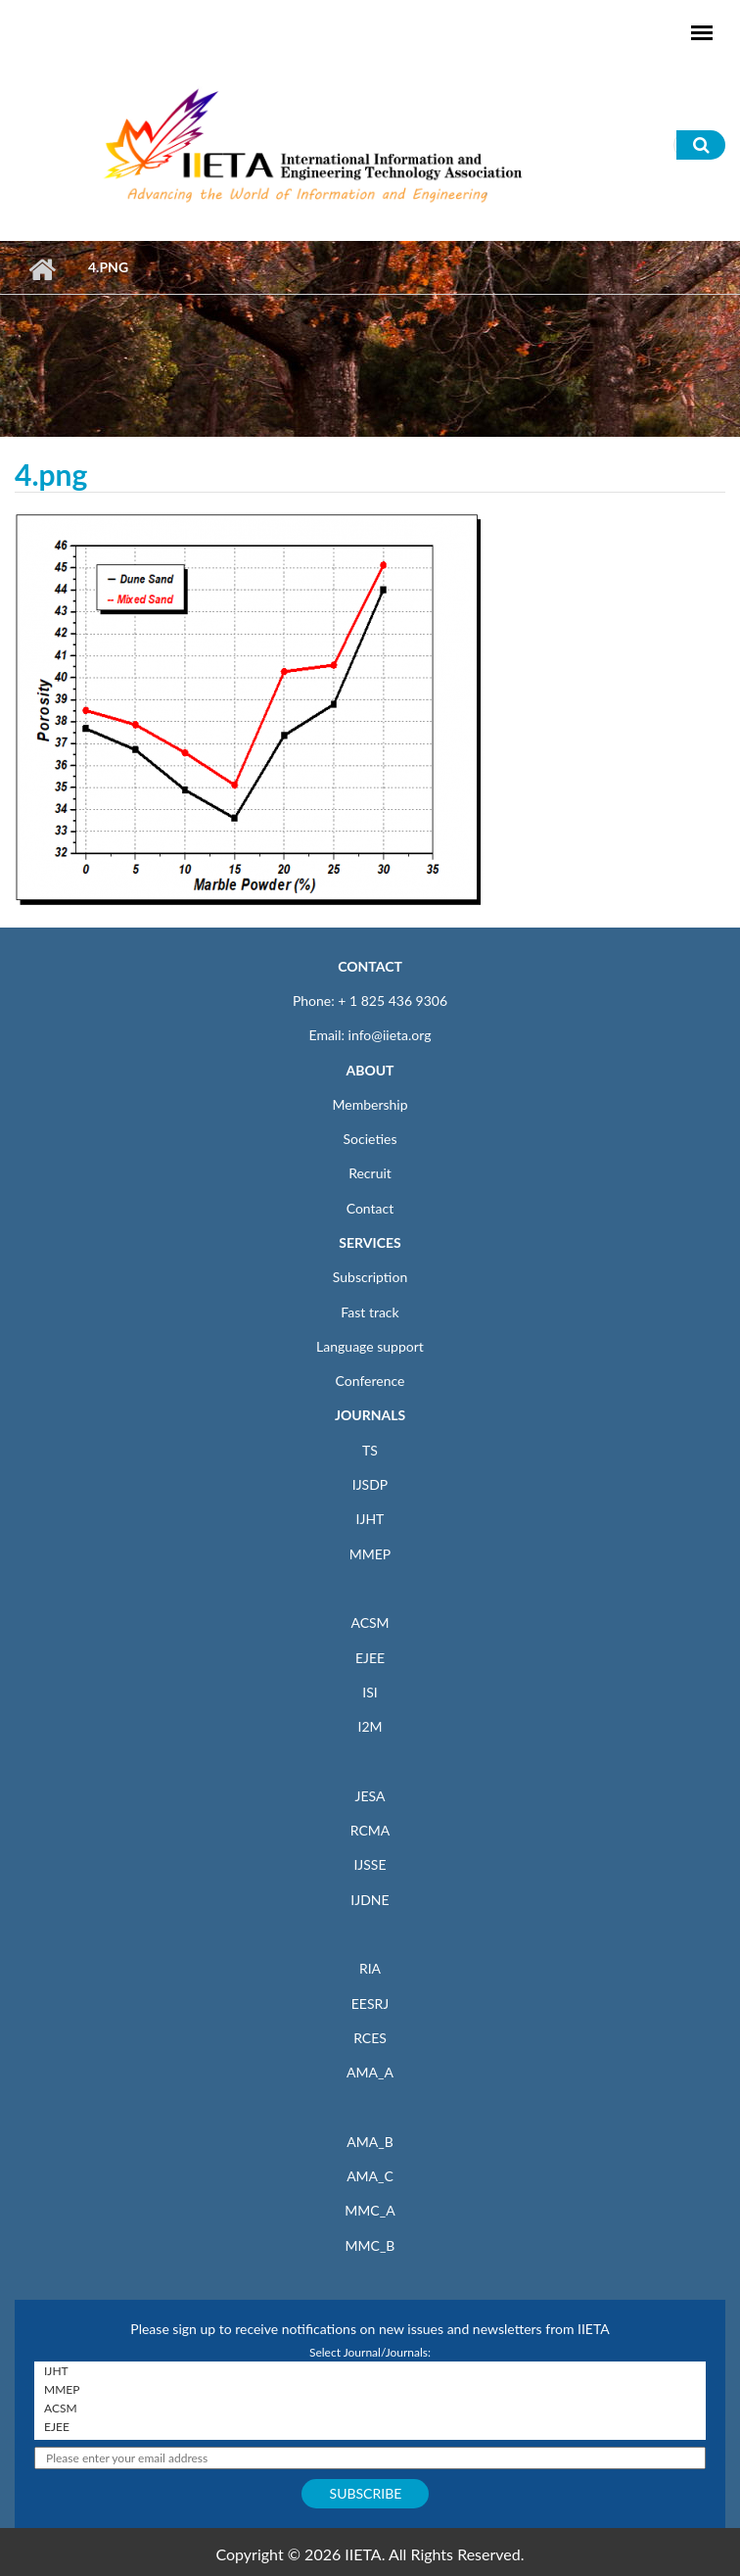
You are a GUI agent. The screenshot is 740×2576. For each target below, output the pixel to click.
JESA (370, 1796)
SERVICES (369, 1242)
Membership (369, 1104)
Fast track (369, 1312)
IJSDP (370, 1484)
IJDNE (369, 1899)
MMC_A (369, 2210)
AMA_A (370, 2072)
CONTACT (370, 966)
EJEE (370, 1657)
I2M (369, 1726)
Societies (370, 1138)
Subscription (370, 1276)
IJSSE (369, 1864)
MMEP (370, 1554)
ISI (369, 1692)
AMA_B (370, 2141)
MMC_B (370, 2245)
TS (370, 1450)
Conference (370, 1380)
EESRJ (370, 2003)
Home (42, 269)
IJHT (370, 1518)
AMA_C (370, 2176)
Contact (370, 1208)
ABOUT (369, 1070)
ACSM (369, 1622)
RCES (370, 2037)
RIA (370, 1968)
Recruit (370, 1173)
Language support (370, 1346)
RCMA (370, 1830)
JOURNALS (370, 1415)
